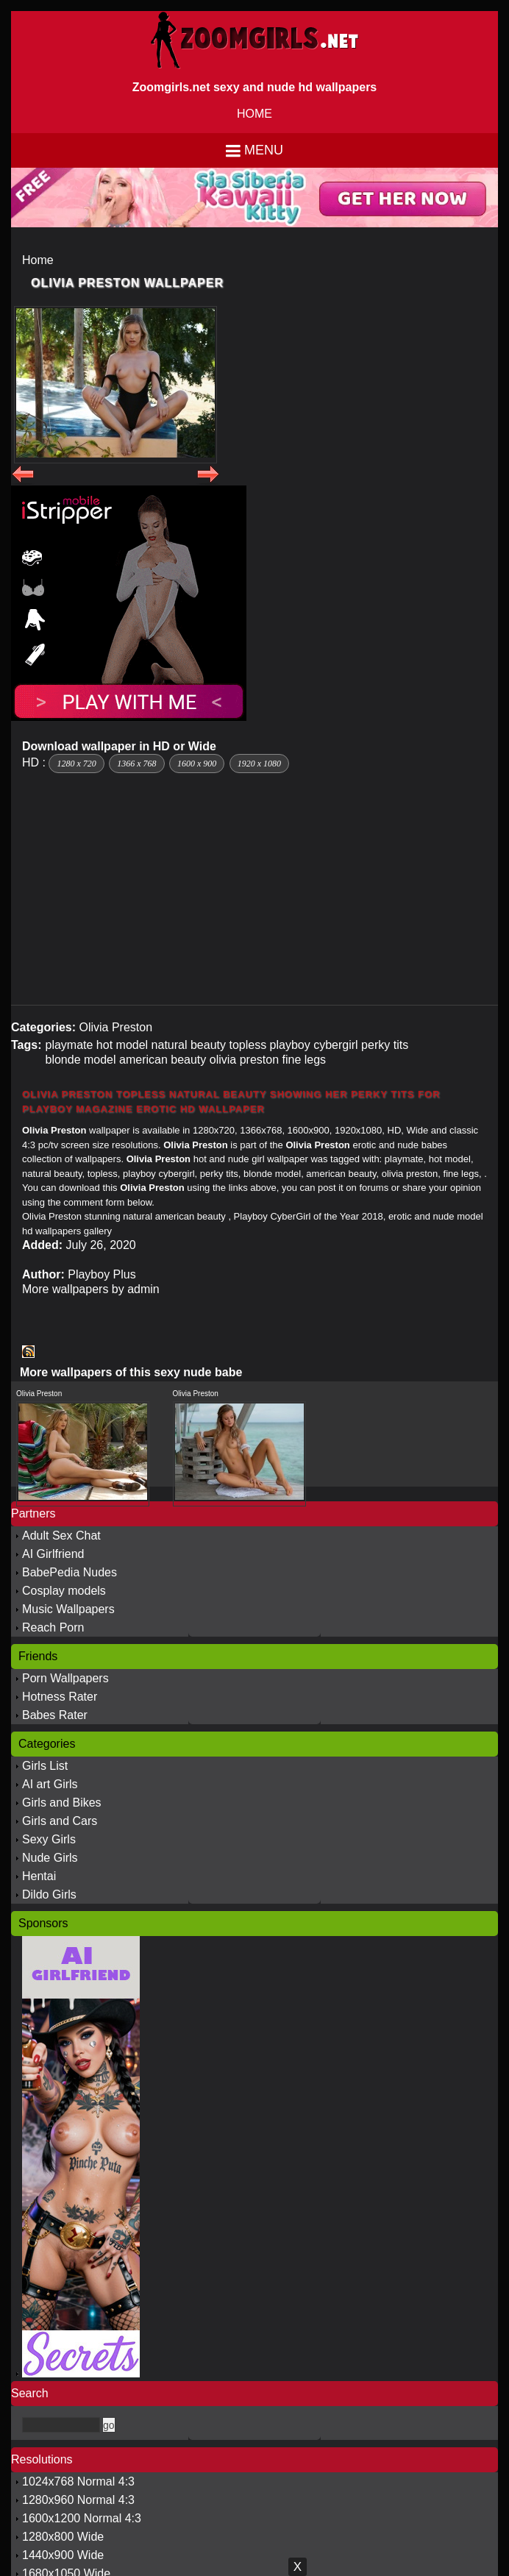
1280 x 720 (76, 763)
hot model (122, 1045)
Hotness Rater (59, 1696)
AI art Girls (50, 1784)
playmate (69, 1045)
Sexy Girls (49, 1839)
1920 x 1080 (259, 763)
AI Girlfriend (53, 1554)
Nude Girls (50, 1857)
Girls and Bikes (62, 1802)
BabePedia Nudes (69, 1572)
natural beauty (189, 1045)
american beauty (162, 1059)
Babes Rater (55, 1715)
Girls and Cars (59, 1821)
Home (38, 260)
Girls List (45, 1766)
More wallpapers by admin (91, 1289)
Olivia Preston (115, 1027)
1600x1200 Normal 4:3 (81, 2518)
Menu (263, 150)
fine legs (304, 1059)
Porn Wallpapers (65, 1678)
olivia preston (244, 1059)
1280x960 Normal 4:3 (78, 2500)
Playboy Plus (102, 1274)
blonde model (80, 1059)
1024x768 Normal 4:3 (78, 2481)
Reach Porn (53, 1627)
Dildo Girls (49, 1894)
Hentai (39, 1876)
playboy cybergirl (314, 1045)
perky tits (384, 1045)
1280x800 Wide (63, 2536)
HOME (254, 113)
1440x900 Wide (63, 2555)
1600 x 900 (196, 763)
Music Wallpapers (68, 1609)
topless (247, 1045)
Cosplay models (64, 1590)
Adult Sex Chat (61, 1535)
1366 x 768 (136, 763)
